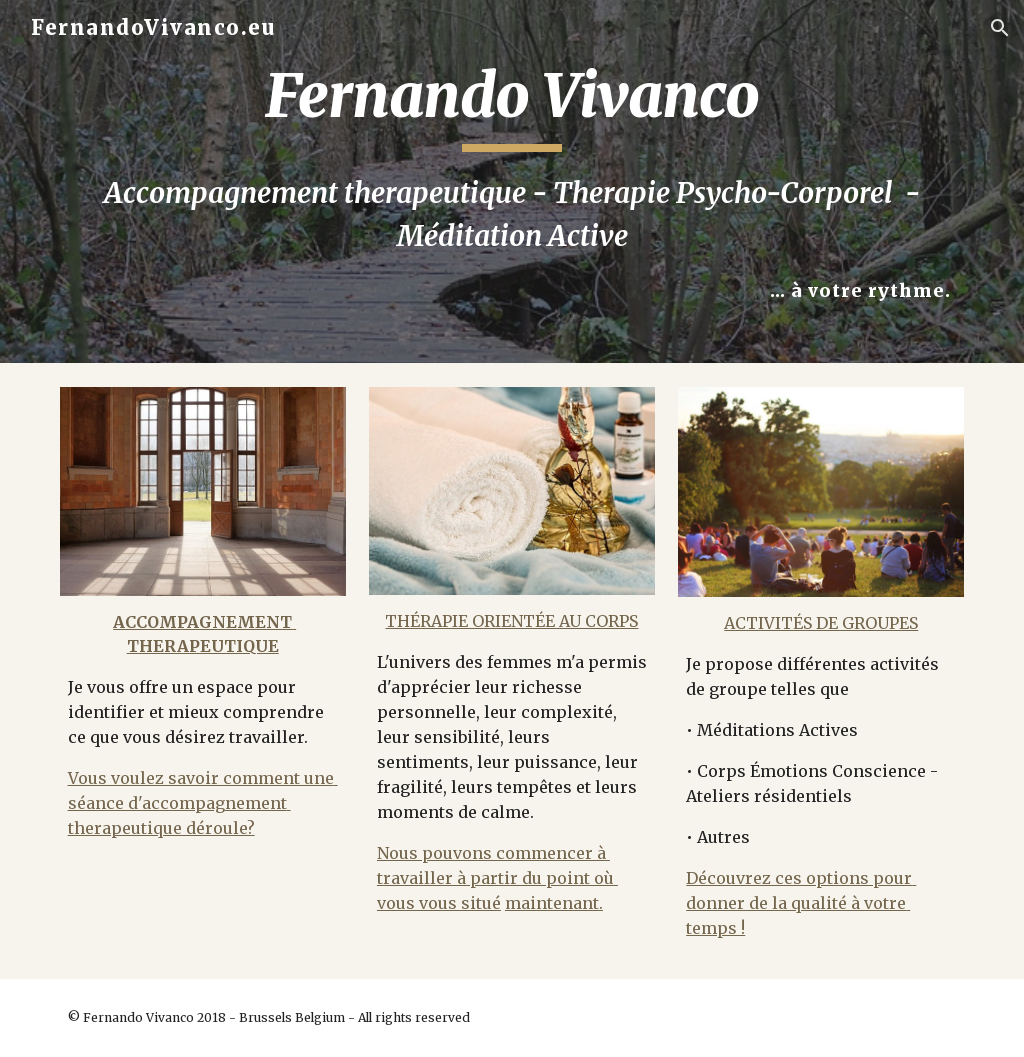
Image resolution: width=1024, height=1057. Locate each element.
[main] (512, 181)
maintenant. (554, 903)
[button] (1000, 28)
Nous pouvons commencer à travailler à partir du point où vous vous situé (497, 878)
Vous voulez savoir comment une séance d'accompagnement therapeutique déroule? (203, 803)
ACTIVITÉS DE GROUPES (821, 623)
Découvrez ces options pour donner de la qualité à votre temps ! (801, 903)
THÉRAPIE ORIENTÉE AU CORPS (511, 621)
